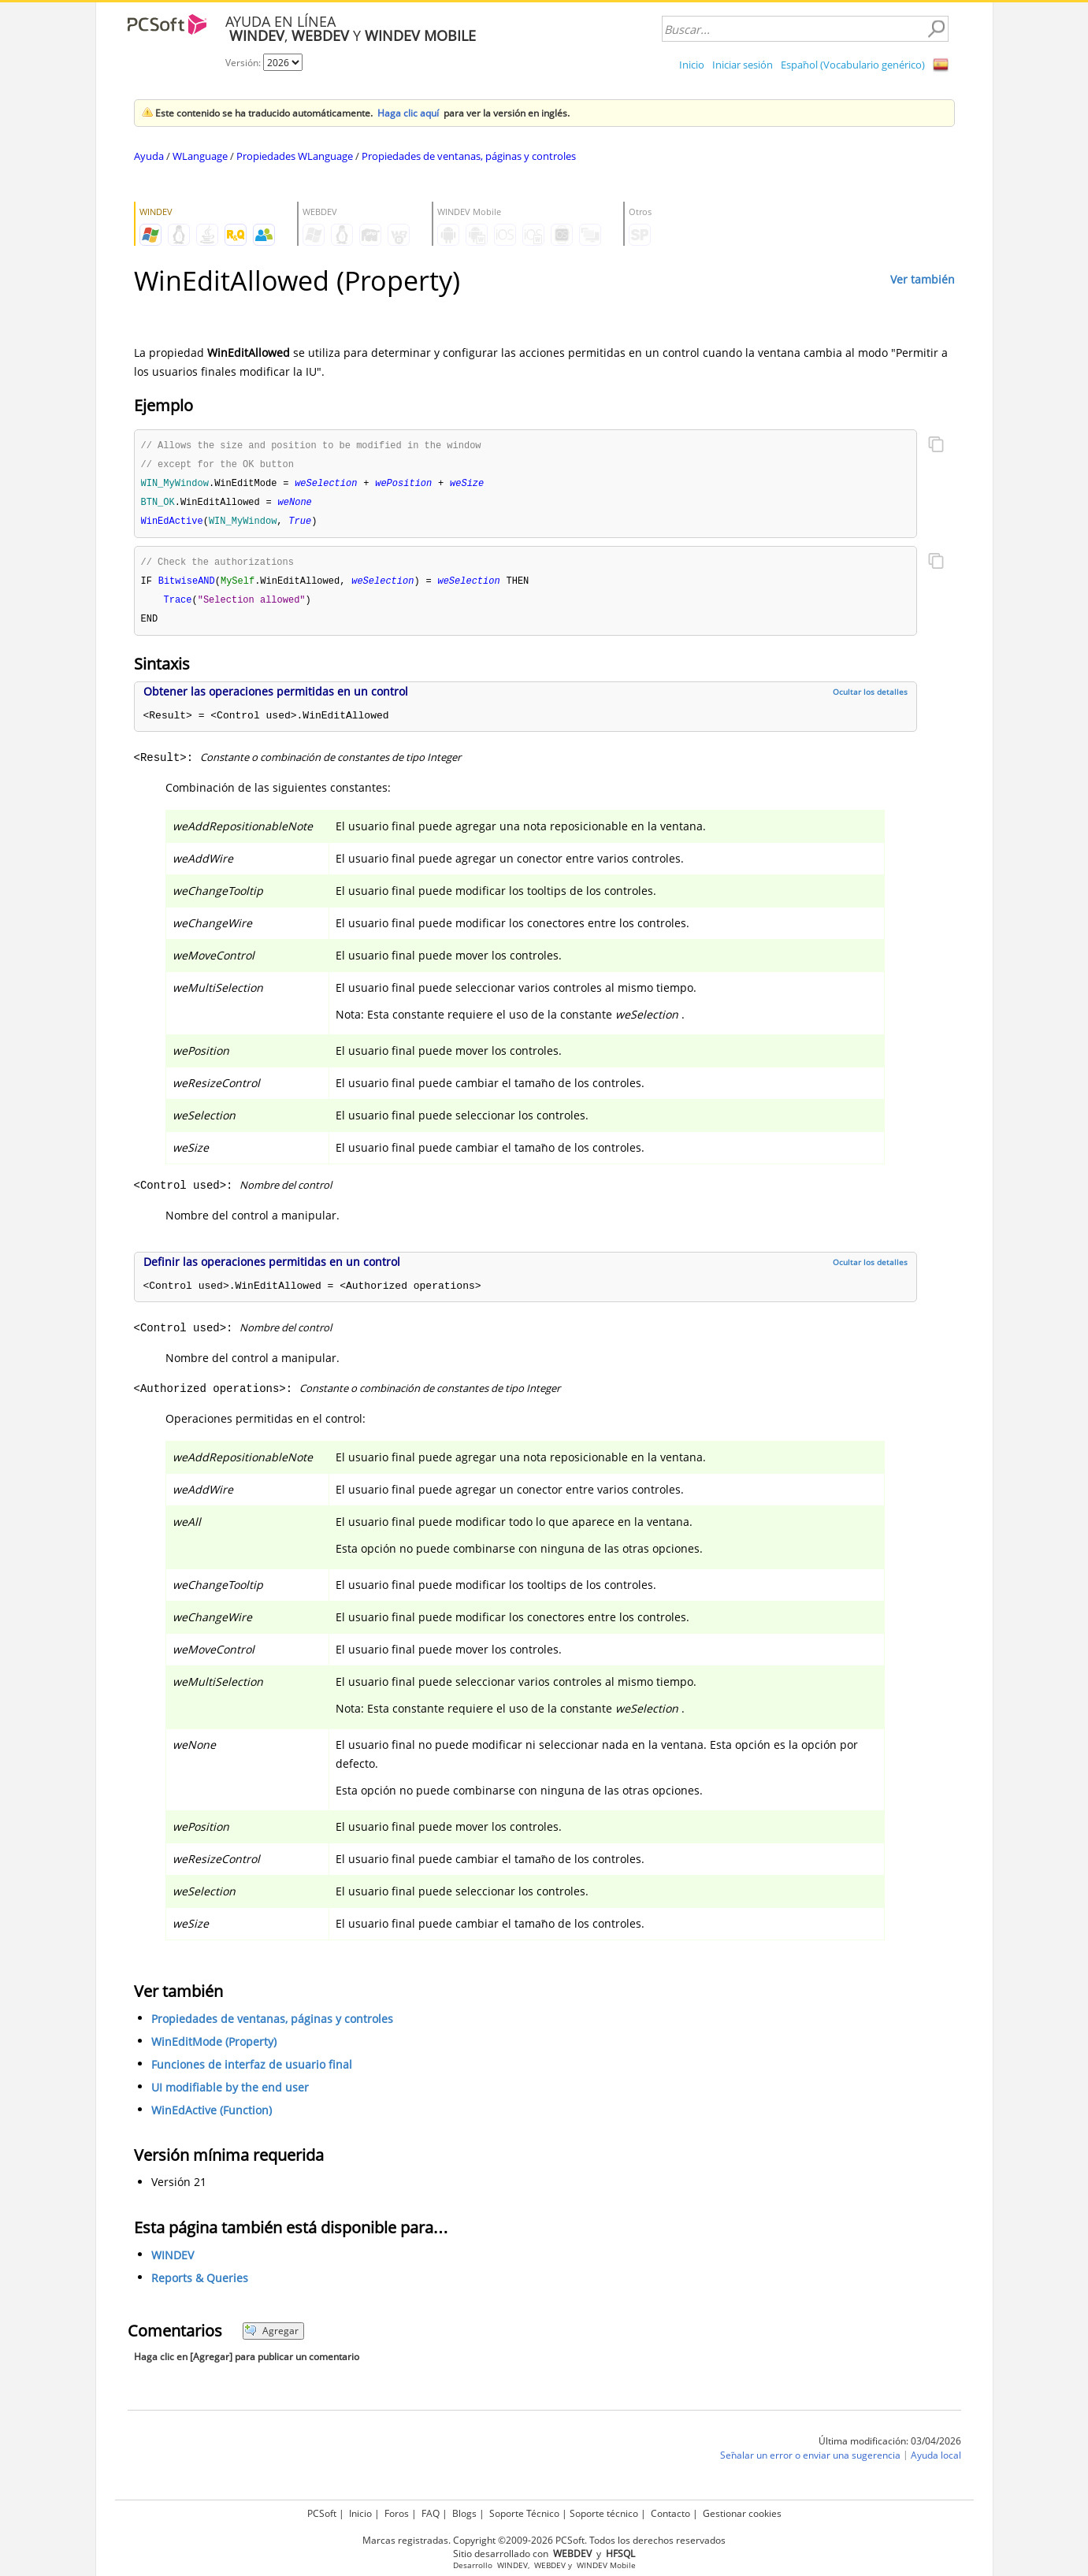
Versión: (244, 62)
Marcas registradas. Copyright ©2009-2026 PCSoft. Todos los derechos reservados (544, 2540)
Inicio (691, 65)
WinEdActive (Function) (211, 2117)
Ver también (922, 279)
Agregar (271, 2337)
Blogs (464, 2513)
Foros (396, 2513)
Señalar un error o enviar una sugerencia (810, 2462)
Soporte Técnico (524, 2513)
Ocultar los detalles (870, 698)
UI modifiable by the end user (230, 2094)
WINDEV (172, 2262)
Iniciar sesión (742, 65)
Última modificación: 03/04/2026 (890, 2448)
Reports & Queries (199, 2284)
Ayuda (149, 156)
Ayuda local (936, 2462)
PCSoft (321, 2513)
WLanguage (200, 156)
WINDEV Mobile (606, 2565)
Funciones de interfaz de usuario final (251, 2071)
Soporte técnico (604, 2513)
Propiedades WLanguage (294, 156)
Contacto (670, 2513)
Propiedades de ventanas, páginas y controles (469, 156)
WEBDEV (550, 2565)
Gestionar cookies (742, 2513)
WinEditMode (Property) (214, 2048)
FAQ (430, 2513)
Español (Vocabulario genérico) (853, 65)
